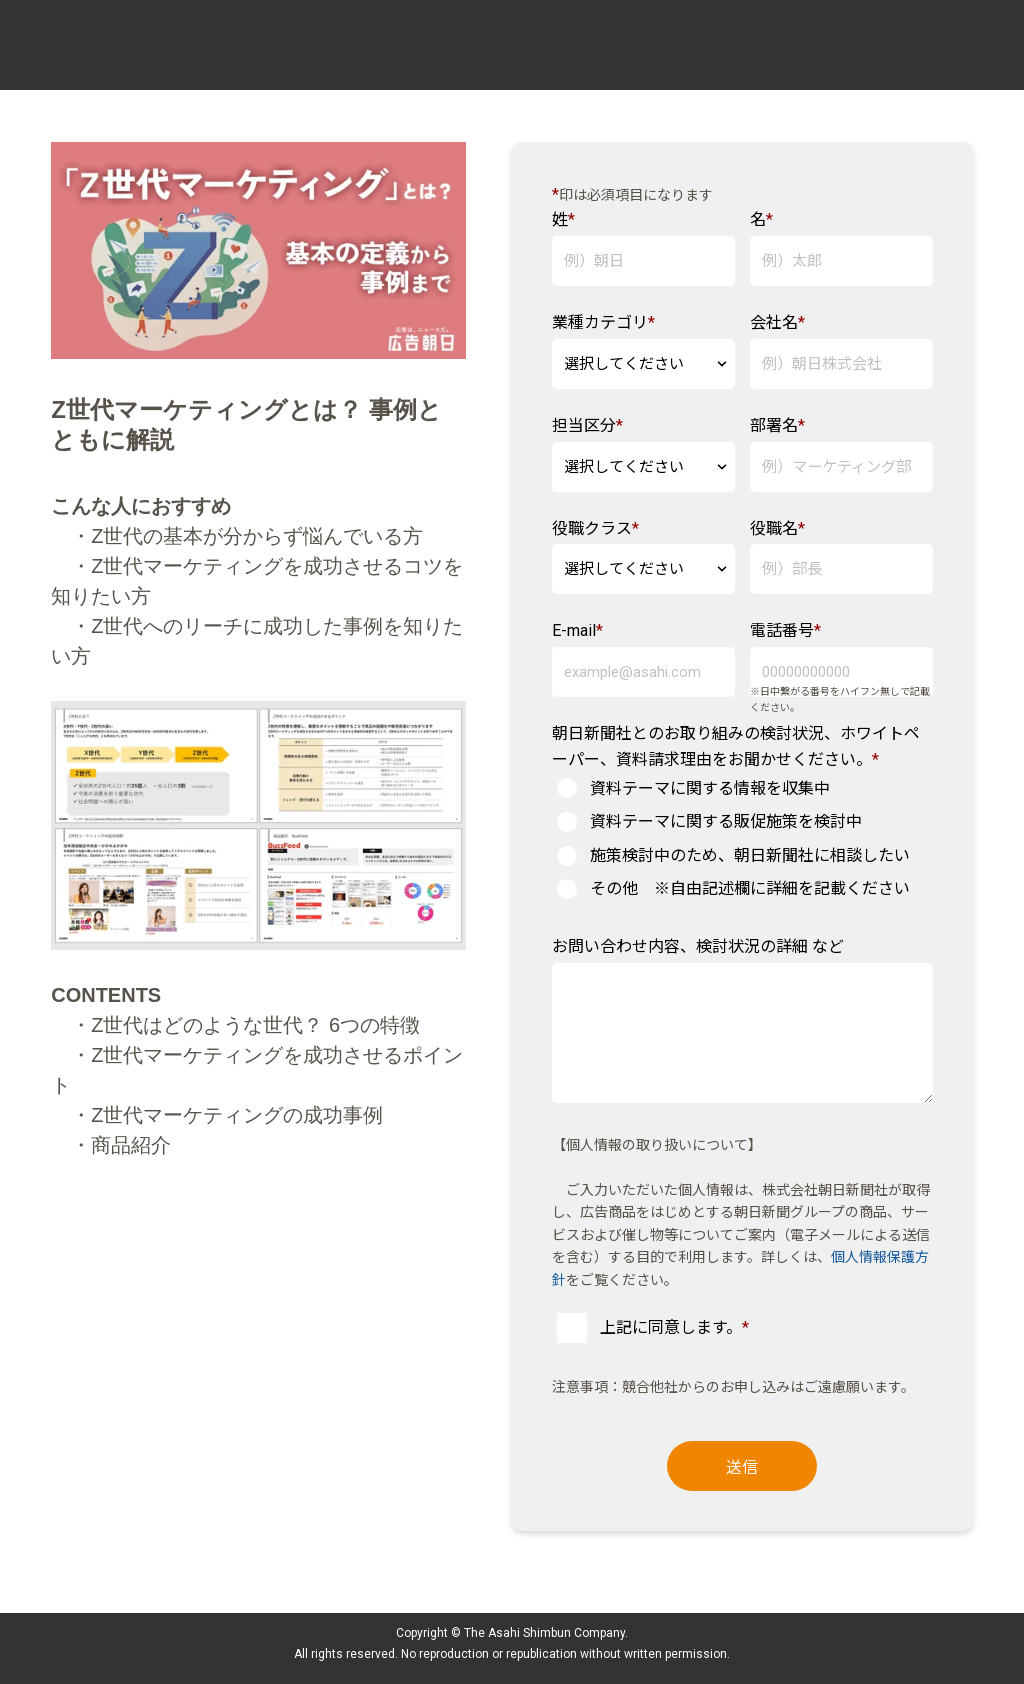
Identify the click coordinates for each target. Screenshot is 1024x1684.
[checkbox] (742, 839)
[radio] (742, 789)
